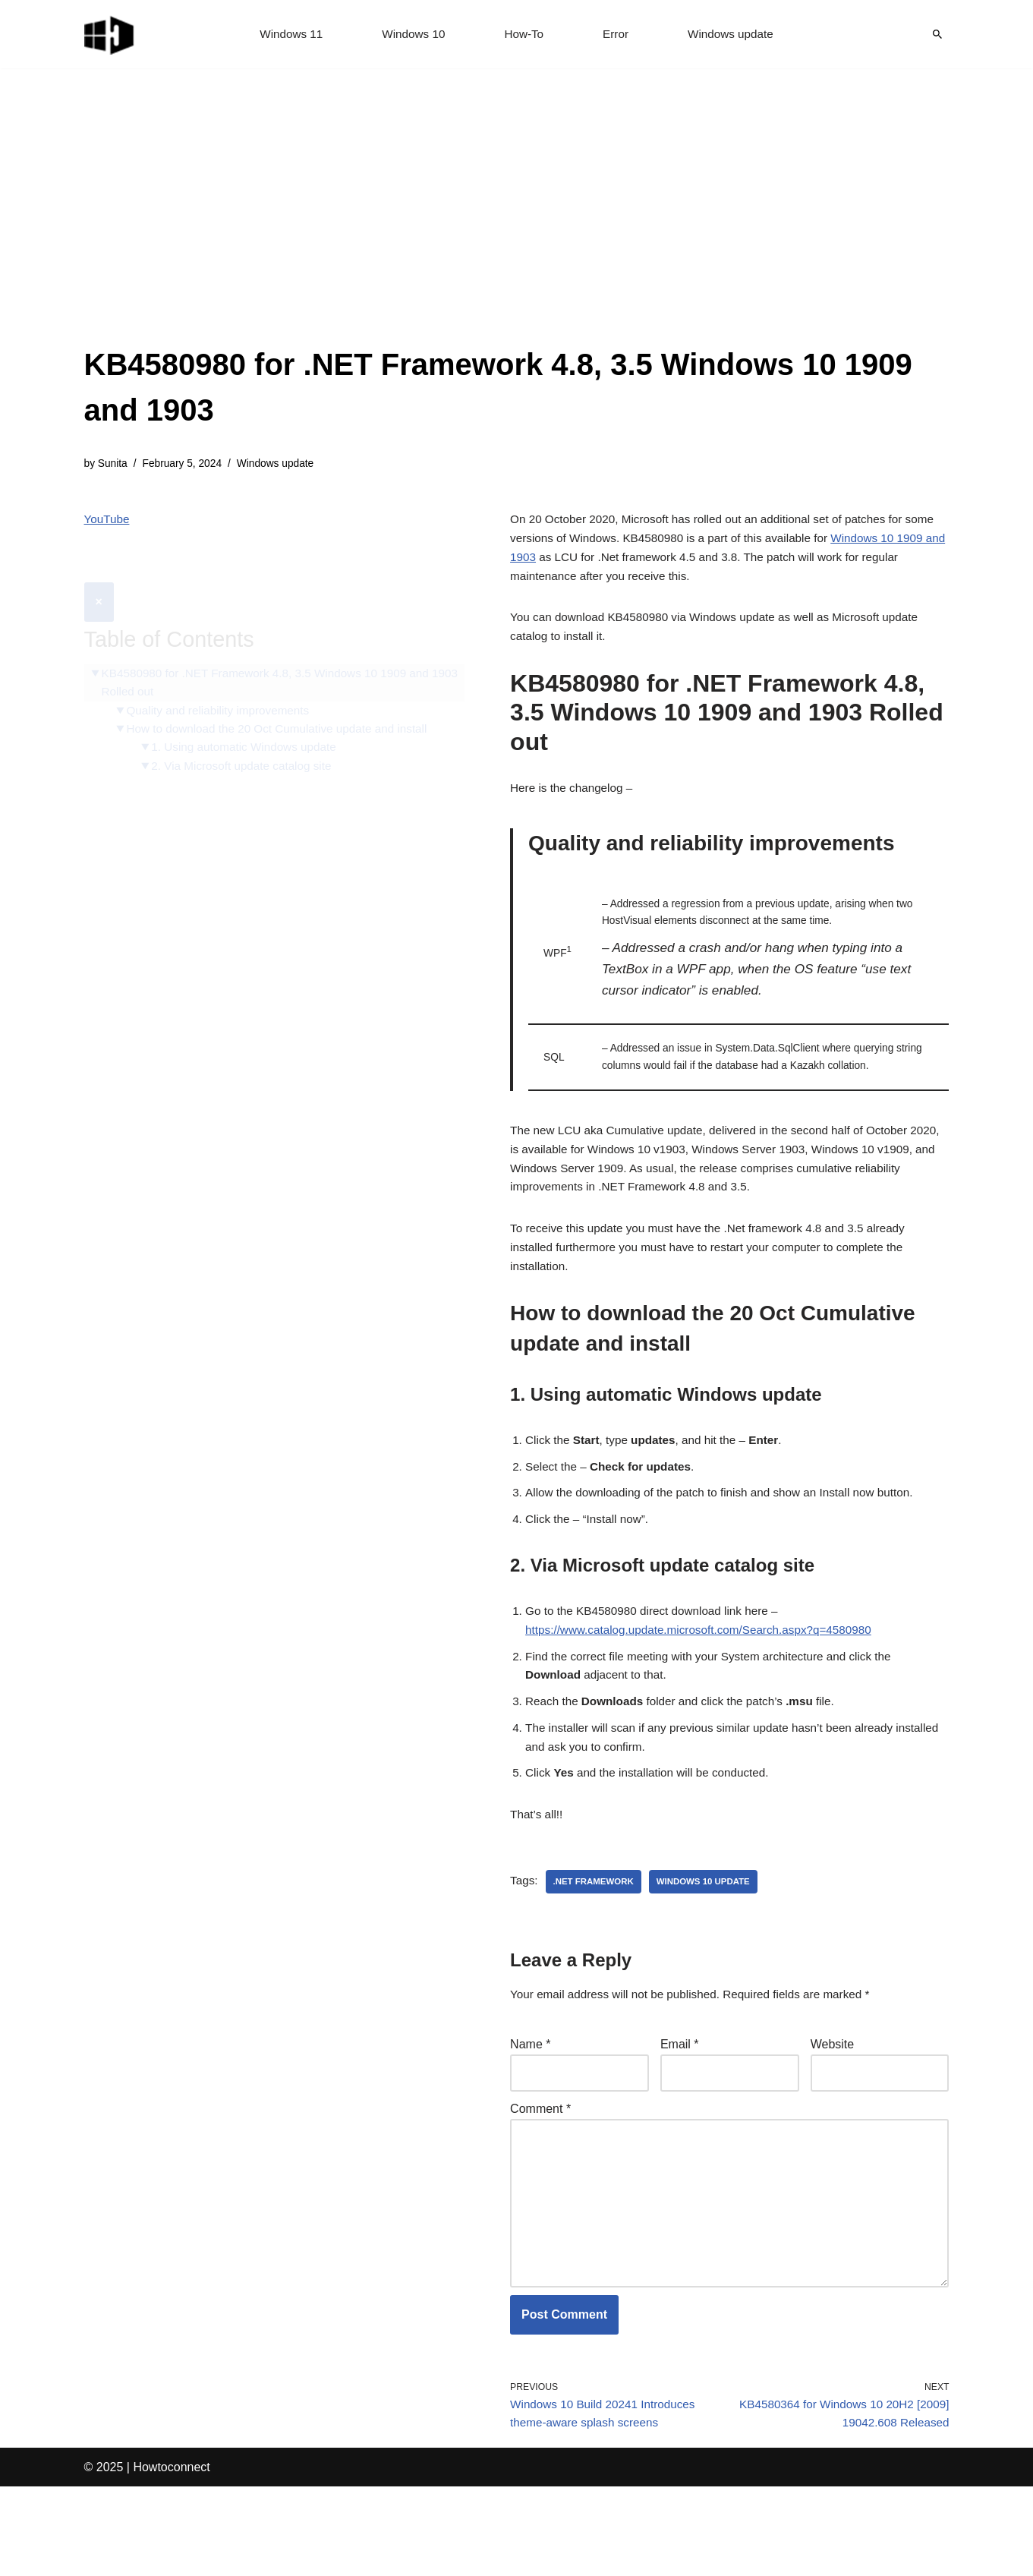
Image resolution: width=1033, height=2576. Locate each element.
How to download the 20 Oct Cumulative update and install (285, 696)
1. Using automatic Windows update (250, 715)
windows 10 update (711, 1946)
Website (833, 2111)
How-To (524, 34)
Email (679, 2111)
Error (617, 34)
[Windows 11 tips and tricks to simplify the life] (110, 34)
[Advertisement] (517, 227)
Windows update (734, 34)
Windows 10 (411, 34)
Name (530, 2111)
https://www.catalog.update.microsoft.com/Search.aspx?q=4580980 (706, 1680)
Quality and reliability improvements (224, 676)
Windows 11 (286, 34)
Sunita (114, 465)
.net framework (596, 1946)
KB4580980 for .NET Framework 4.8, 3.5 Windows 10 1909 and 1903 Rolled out (273, 648)
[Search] (937, 34)
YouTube (108, 522)
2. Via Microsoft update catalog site (247, 735)
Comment (540, 2178)
